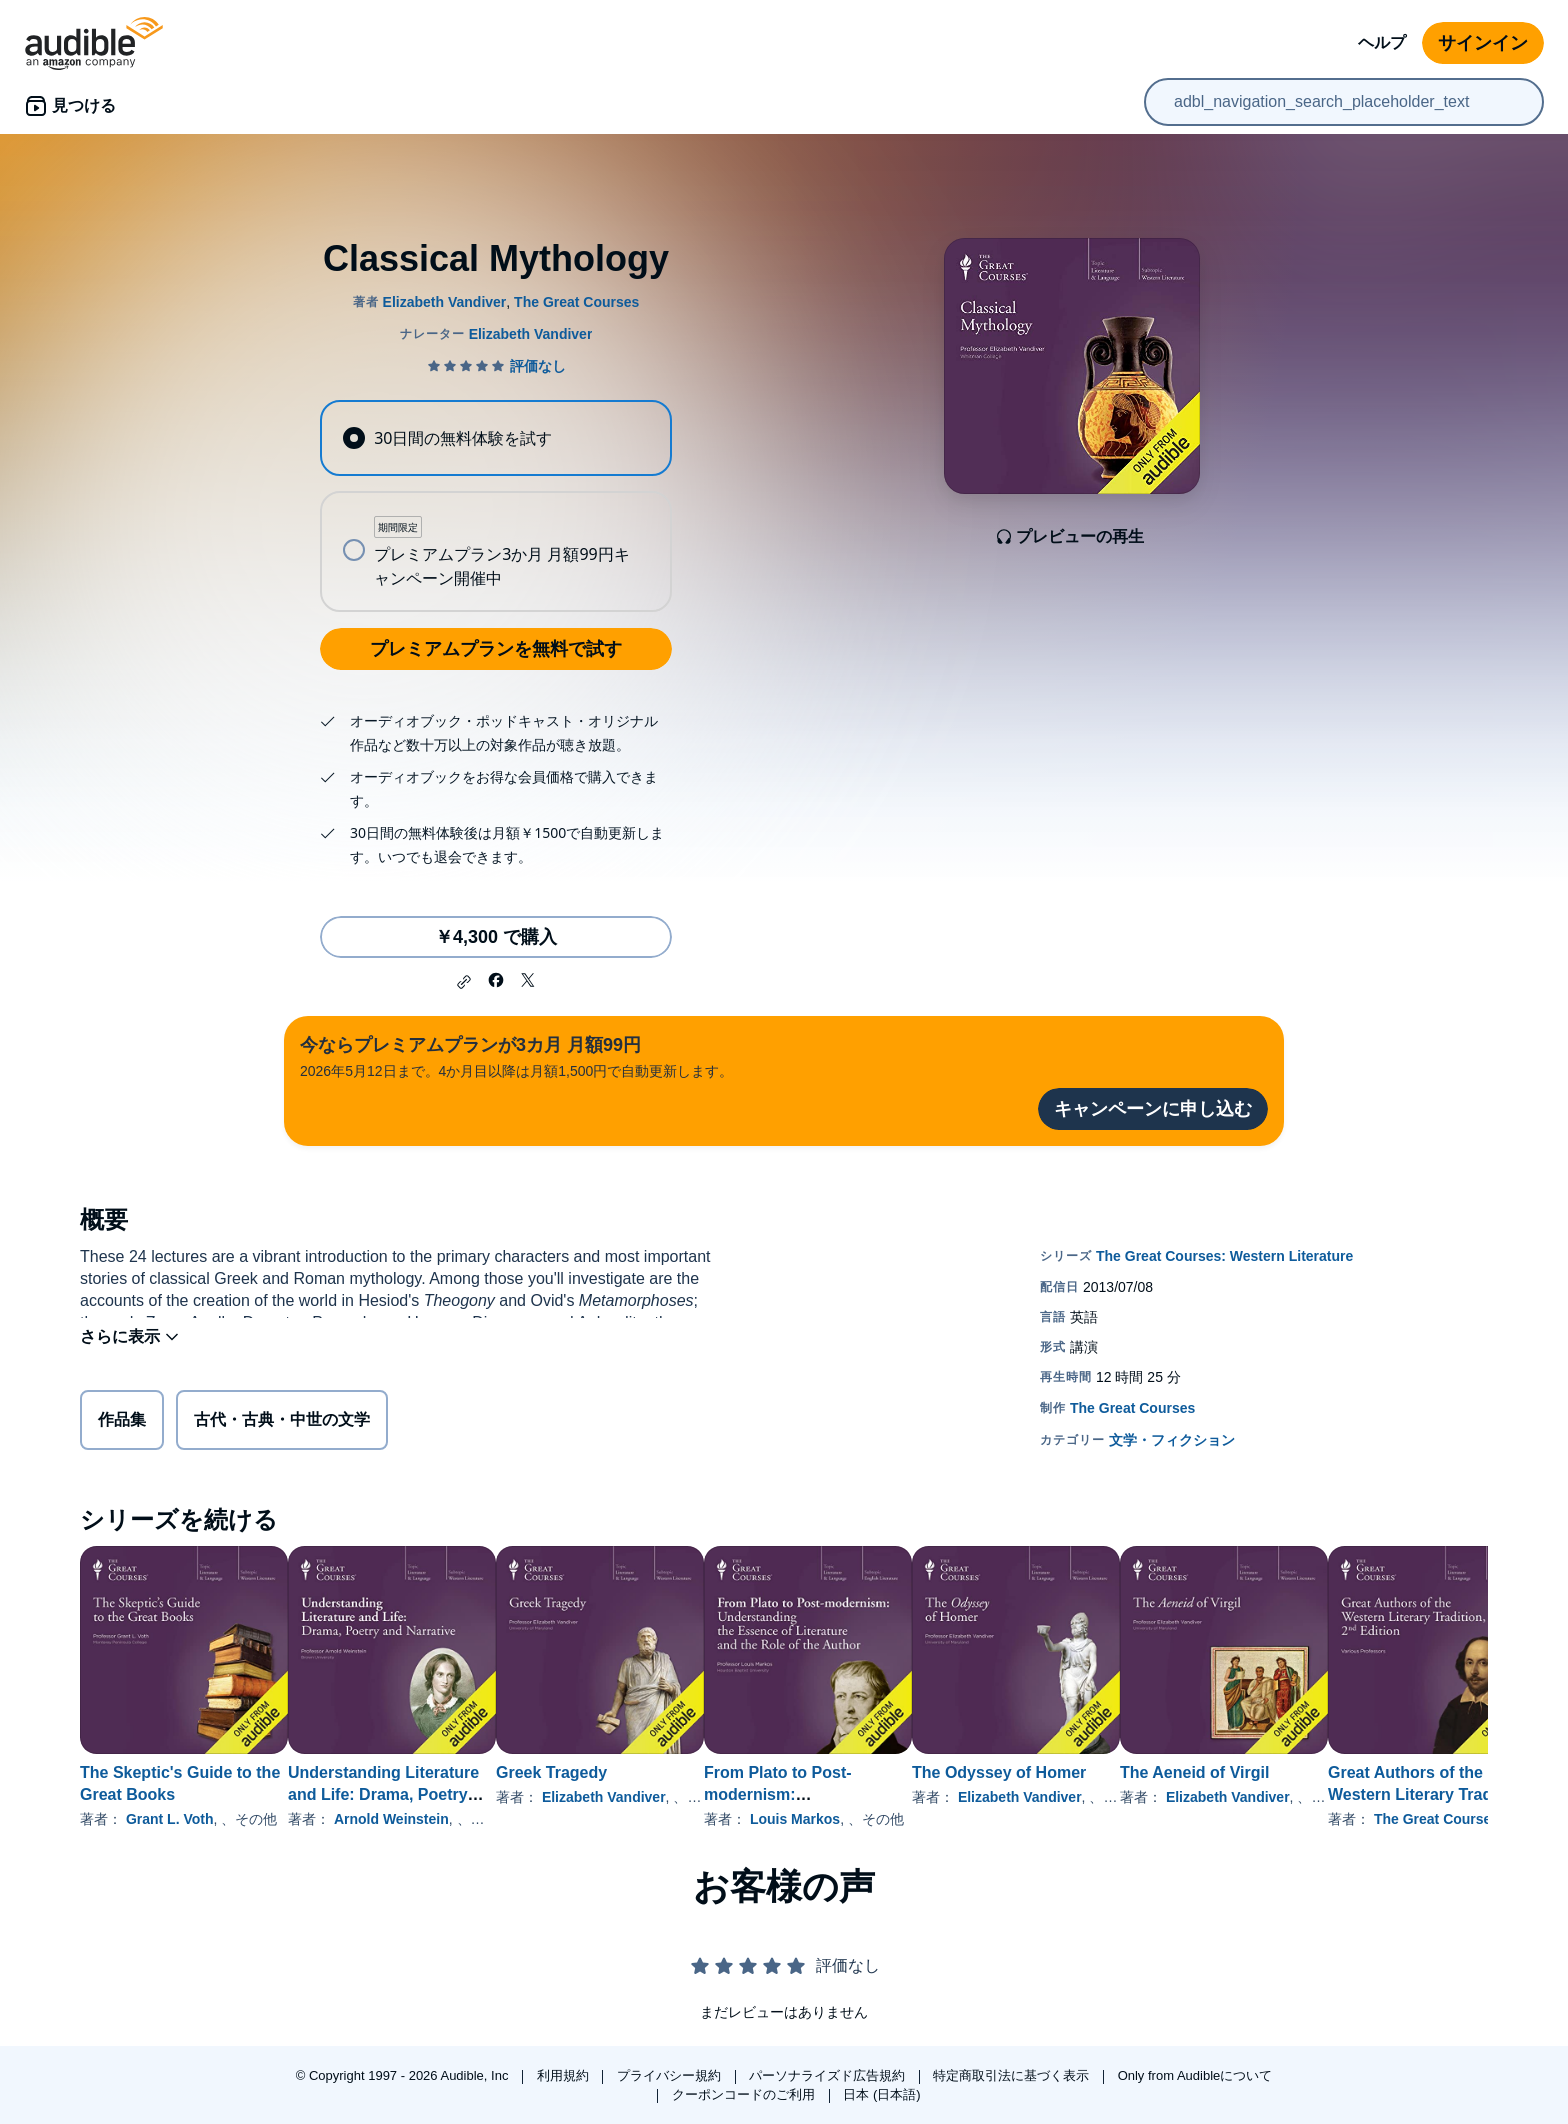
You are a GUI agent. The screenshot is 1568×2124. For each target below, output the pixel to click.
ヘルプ (1382, 42)
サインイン (1483, 43)
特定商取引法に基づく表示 (1013, 2075)
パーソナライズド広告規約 (829, 2075)
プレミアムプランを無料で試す (496, 649)
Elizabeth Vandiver (668, 1797)
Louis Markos (891, 1819)
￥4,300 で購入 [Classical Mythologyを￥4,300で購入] (496, 937)
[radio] (496, 438)
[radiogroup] (496, 506)
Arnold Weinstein (423, 1819)
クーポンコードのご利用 (745, 2094)
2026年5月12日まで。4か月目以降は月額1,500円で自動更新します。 (516, 1055)
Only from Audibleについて (1195, 2075)
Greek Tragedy (615, 1772)
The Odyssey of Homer (1127, 1772)
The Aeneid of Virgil (1354, 1772)
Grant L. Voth (170, 1819)
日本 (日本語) (881, 2094)
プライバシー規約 (671, 2075)
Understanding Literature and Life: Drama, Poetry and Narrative (415, 1794)
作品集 (122, 1423)
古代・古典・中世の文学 (282, 1423)
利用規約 (565, 2075)
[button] (464, 982)
